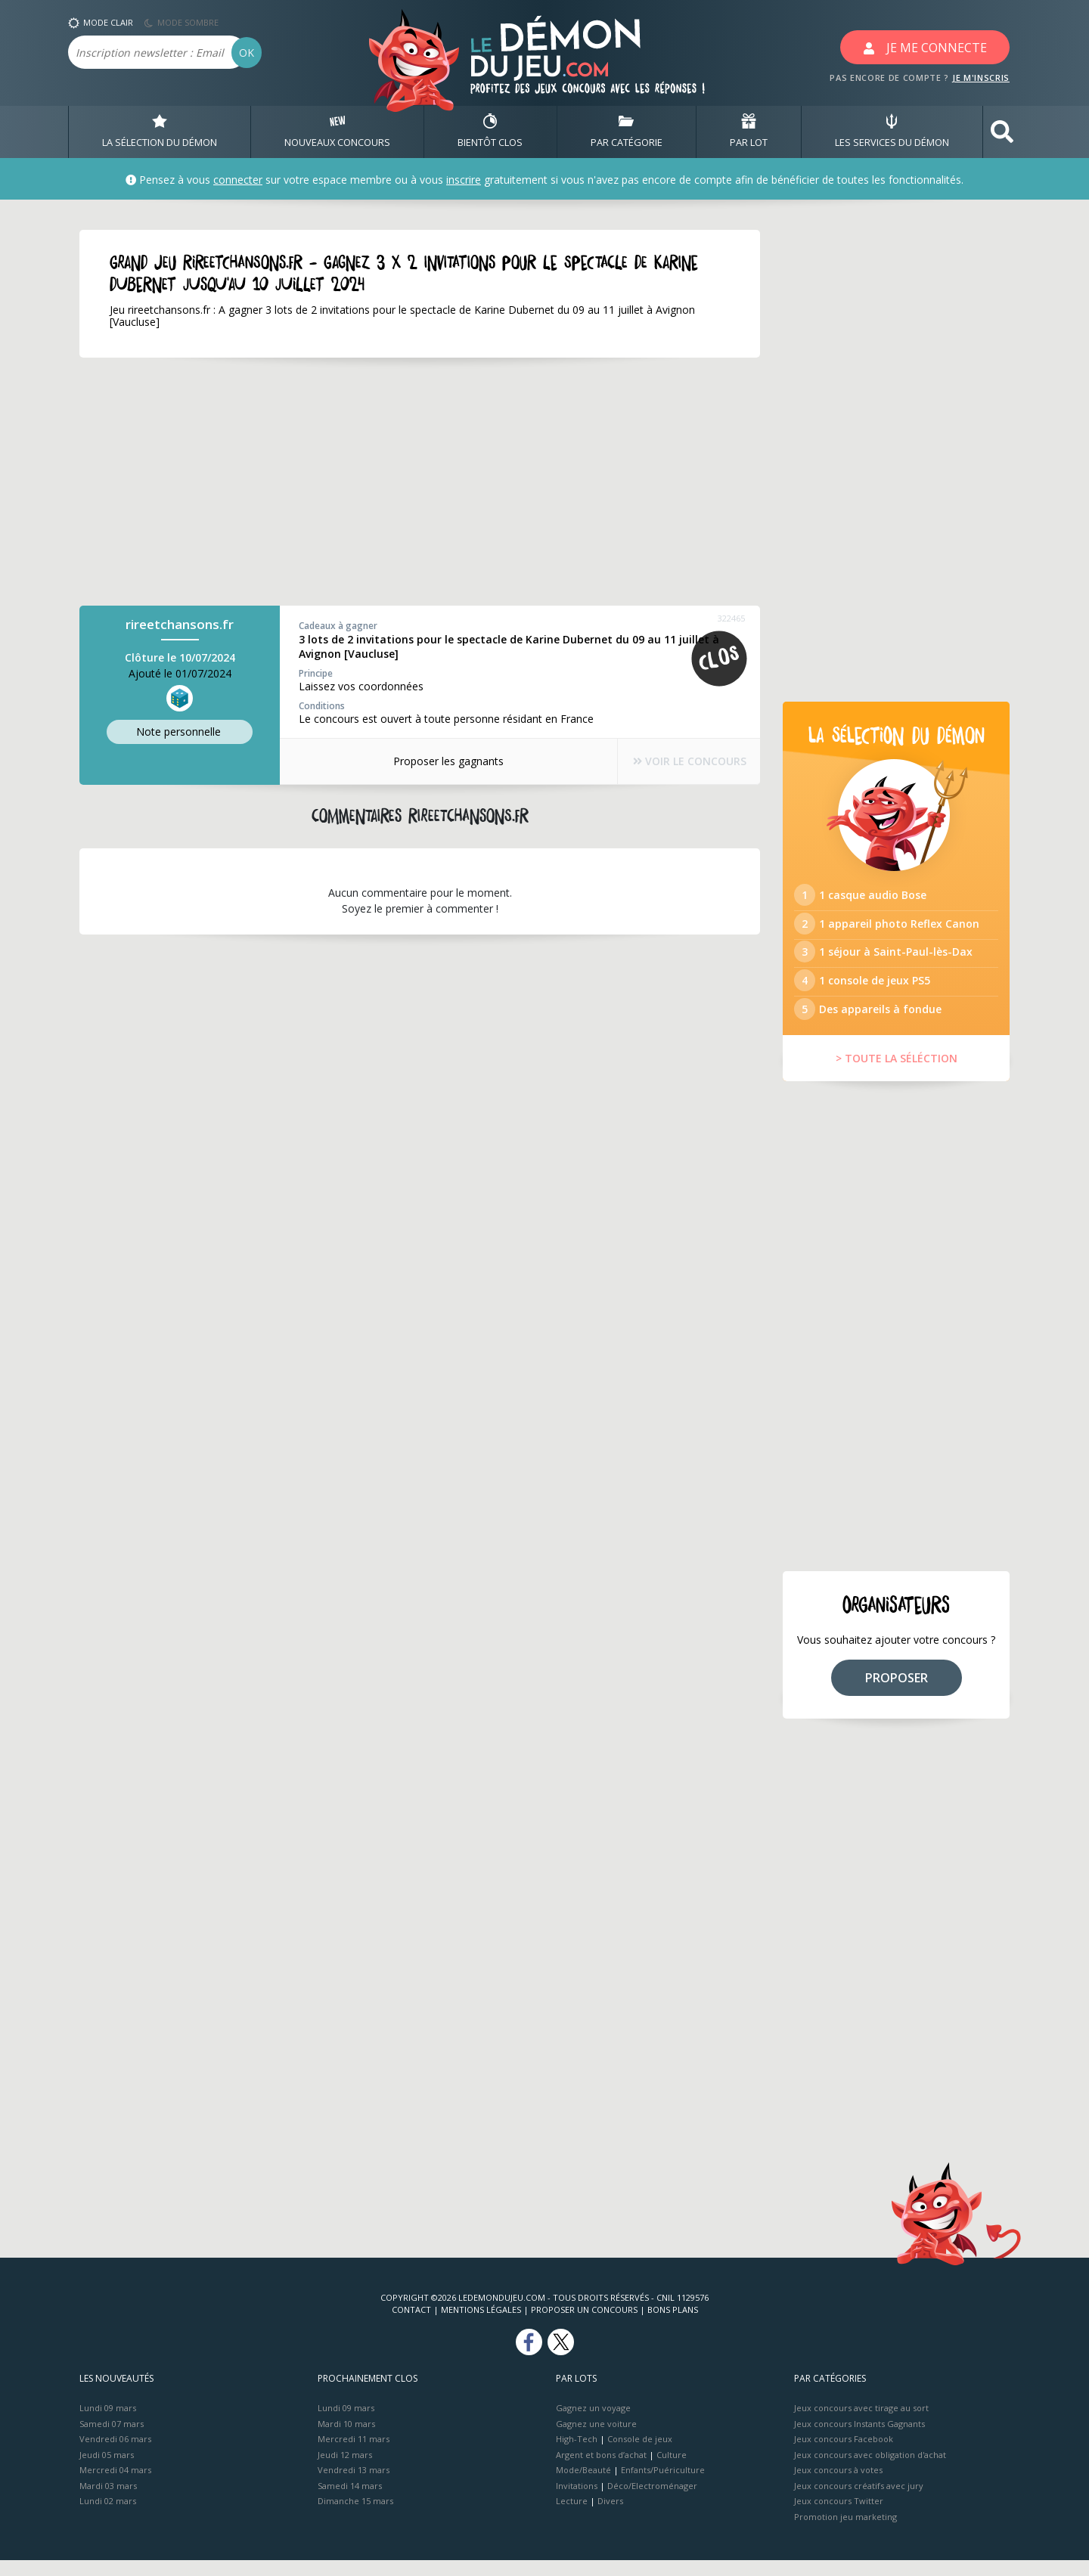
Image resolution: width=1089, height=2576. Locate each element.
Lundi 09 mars (107, 2423)
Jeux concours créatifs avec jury (858, 2500)
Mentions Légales (481, 2325)
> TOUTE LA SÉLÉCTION (896, 1074)
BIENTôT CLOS (490, 131)
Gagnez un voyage (593, 2423)
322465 (731, 618)
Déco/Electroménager (652, 2500)
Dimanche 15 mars (355, 2516)
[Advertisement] (419, 481)
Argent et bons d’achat (601, 2469)
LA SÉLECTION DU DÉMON (159, 131)
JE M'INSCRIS (981, 77)
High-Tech (576, 2454)
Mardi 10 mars (346, 2438)
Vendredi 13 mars (353, 2485)
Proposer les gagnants (438, 761)
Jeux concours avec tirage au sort (861, 2423)
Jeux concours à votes (838, 2485)
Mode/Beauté (583, 2485)
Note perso (180, 732)
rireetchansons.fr (180, 624)
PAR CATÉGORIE (626, 131)
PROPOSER (896, 1693)
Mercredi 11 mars (353, 2454)
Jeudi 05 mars (106, 2469)
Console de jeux (639, 2454)
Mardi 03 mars (108, 2500)
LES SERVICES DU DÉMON (892, 131)
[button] (1002, 132)
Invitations (576, 2500)
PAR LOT (749, 131)
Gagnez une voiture (596, 2438)
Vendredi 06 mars (115, 2454)
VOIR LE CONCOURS (680, 762)
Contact (411, 2325)
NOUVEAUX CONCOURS (337, 131)
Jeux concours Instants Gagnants (859, 2438)
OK (246, 52)
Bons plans (672, 2325)
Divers (610, 2516)
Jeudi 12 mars (345, 2469)
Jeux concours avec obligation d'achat (870, 2469)
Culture (671, 2469)
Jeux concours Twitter (838, 2516)
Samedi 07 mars (111, 2438)
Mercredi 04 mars (115, 2485)
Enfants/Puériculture (663, 2485)
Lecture (572, 2516)
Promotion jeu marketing (845, 2531)
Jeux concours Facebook (843, 2454)
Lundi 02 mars (107, 2516)
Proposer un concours (584, 2325)
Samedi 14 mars (350, 2500)
